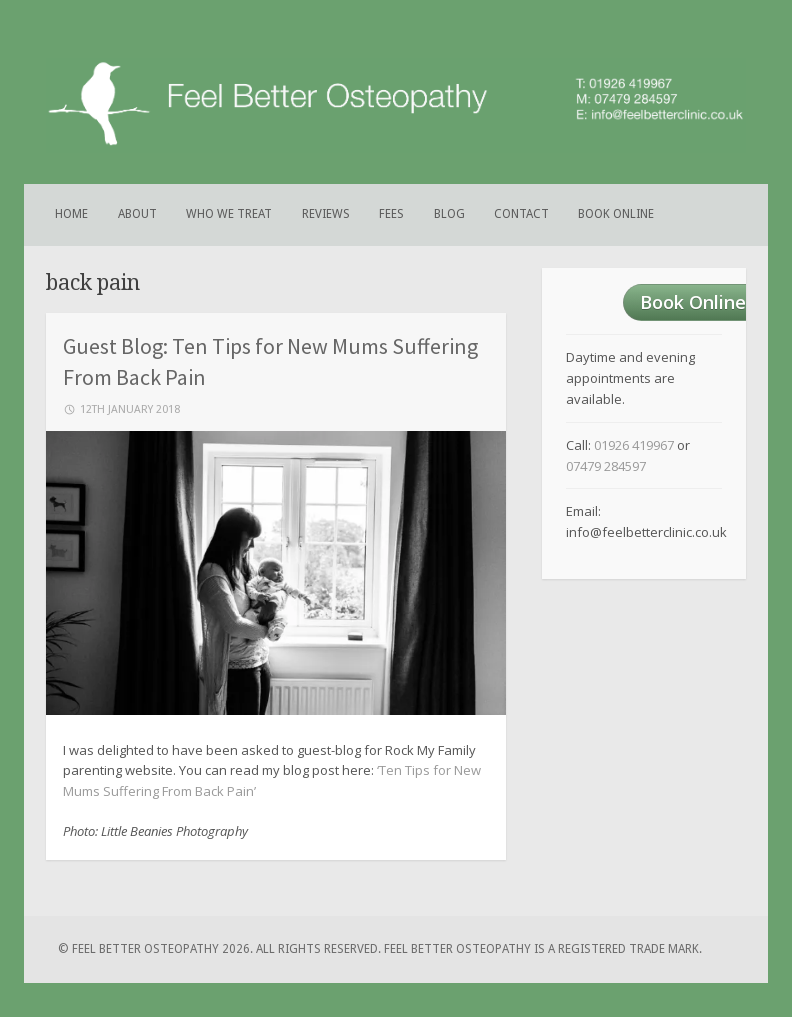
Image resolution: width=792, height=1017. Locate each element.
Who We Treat (229, 214)
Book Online (616, 214)
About (137, 214)
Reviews (326, 214)
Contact (521, 214)
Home (71, 214)
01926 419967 (634, 445)
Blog (449, 214)
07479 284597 (606, 466)
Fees (391, 214)
